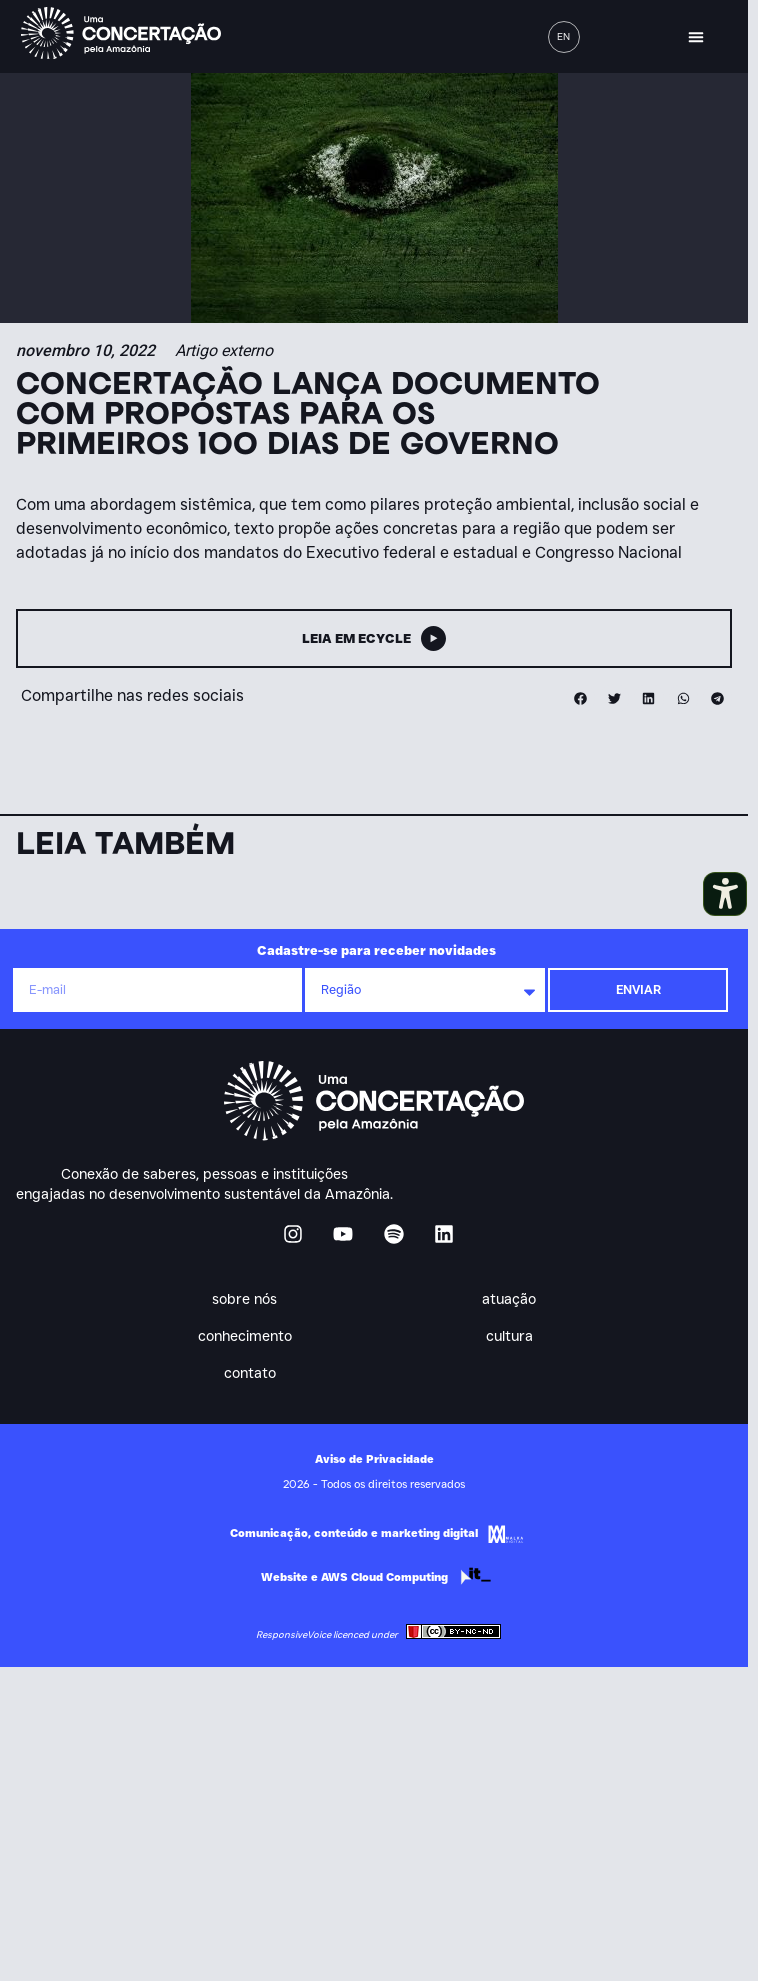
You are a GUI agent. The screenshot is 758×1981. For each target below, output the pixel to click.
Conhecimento (249, 1336)
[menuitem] (564, 37)
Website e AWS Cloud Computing (354, 1577)
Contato (249, 1373)
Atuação (514, 1299)
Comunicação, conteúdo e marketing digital (354, 1533)
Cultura (514, 1336)
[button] (696, 37)
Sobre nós (250, 1299)
